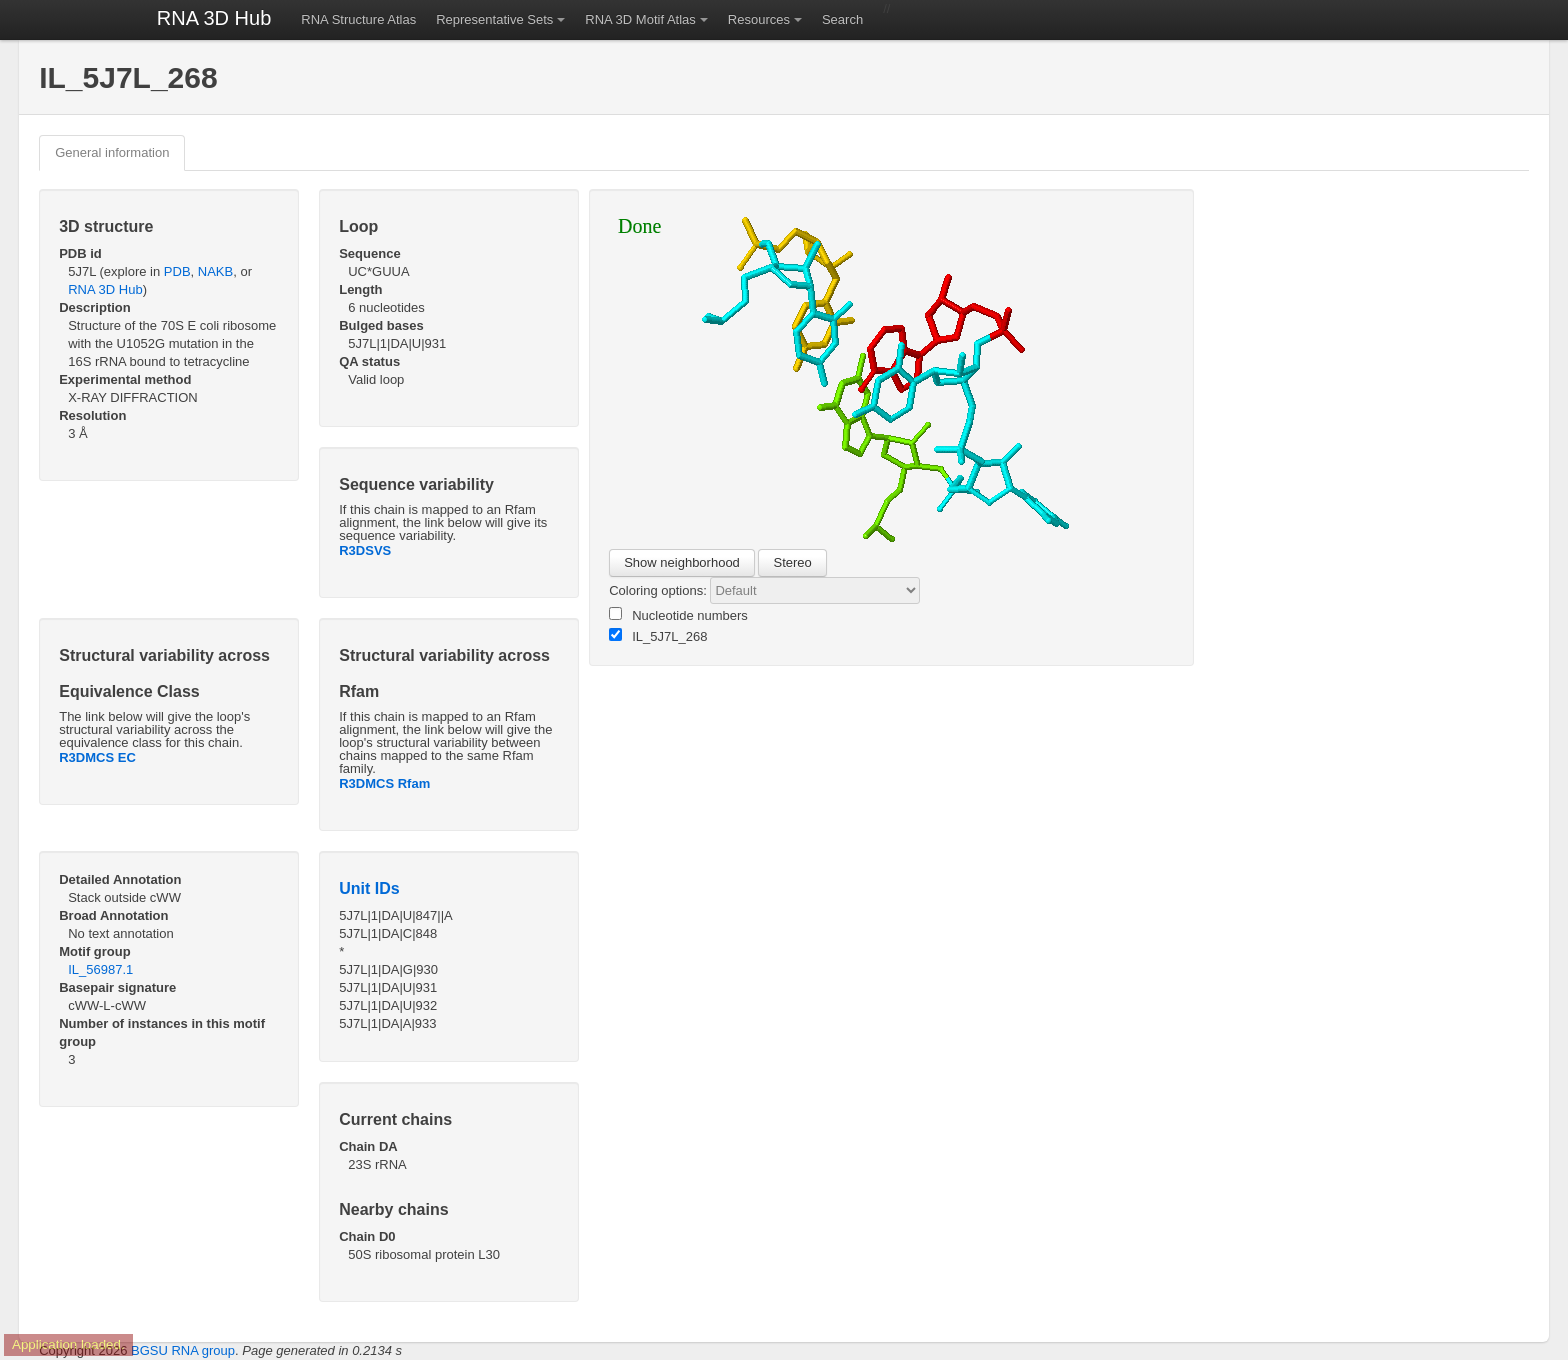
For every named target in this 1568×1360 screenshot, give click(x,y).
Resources (759, 19)
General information (112, 152)
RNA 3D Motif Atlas (640, 19)
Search (842, 19)
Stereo (792, 562)
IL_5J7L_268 (658, 636)
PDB (177, 271)
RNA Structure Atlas (358, 19)
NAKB (215, 271)
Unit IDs (369, 888)
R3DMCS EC (97, 757)
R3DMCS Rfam (384, 783)
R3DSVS (365, 550)
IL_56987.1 (100, 969)
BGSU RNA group (183, 1350)
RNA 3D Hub (214, 18)
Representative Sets (494, 19)
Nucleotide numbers (678, 615)
